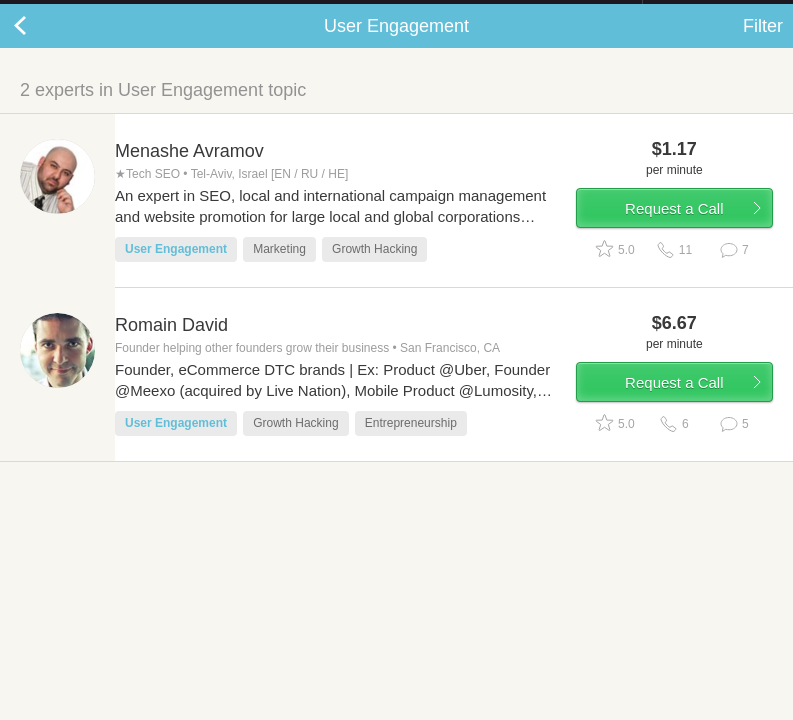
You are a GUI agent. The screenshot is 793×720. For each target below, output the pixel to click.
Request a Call (674, 228)
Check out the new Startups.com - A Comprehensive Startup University (424, 13)
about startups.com (713, 13)
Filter (763, 46)
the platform (108, 11)
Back (40, 46)
